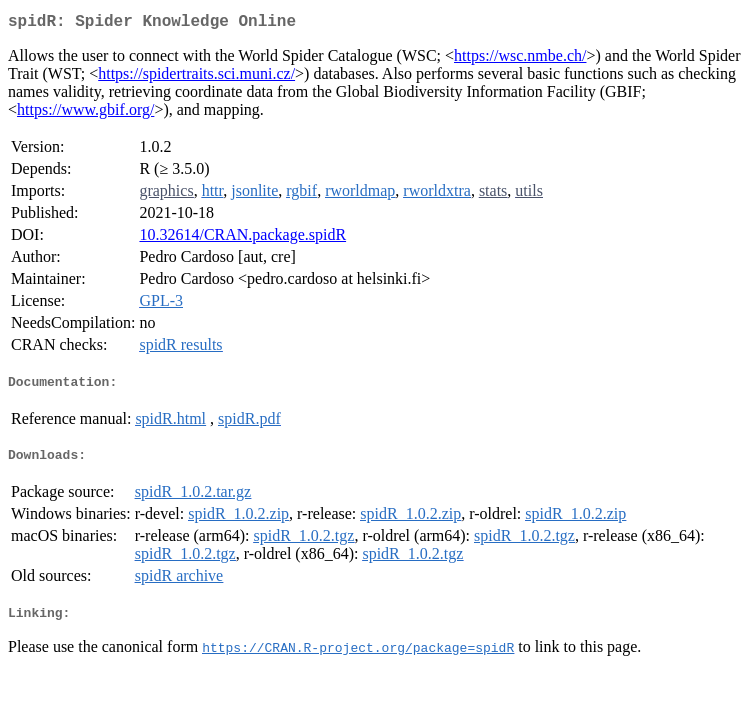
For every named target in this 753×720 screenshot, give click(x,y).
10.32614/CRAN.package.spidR (242, 238)
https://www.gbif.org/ (85, 113)
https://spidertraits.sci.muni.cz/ (196, 77)
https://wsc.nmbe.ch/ (520, 59)
